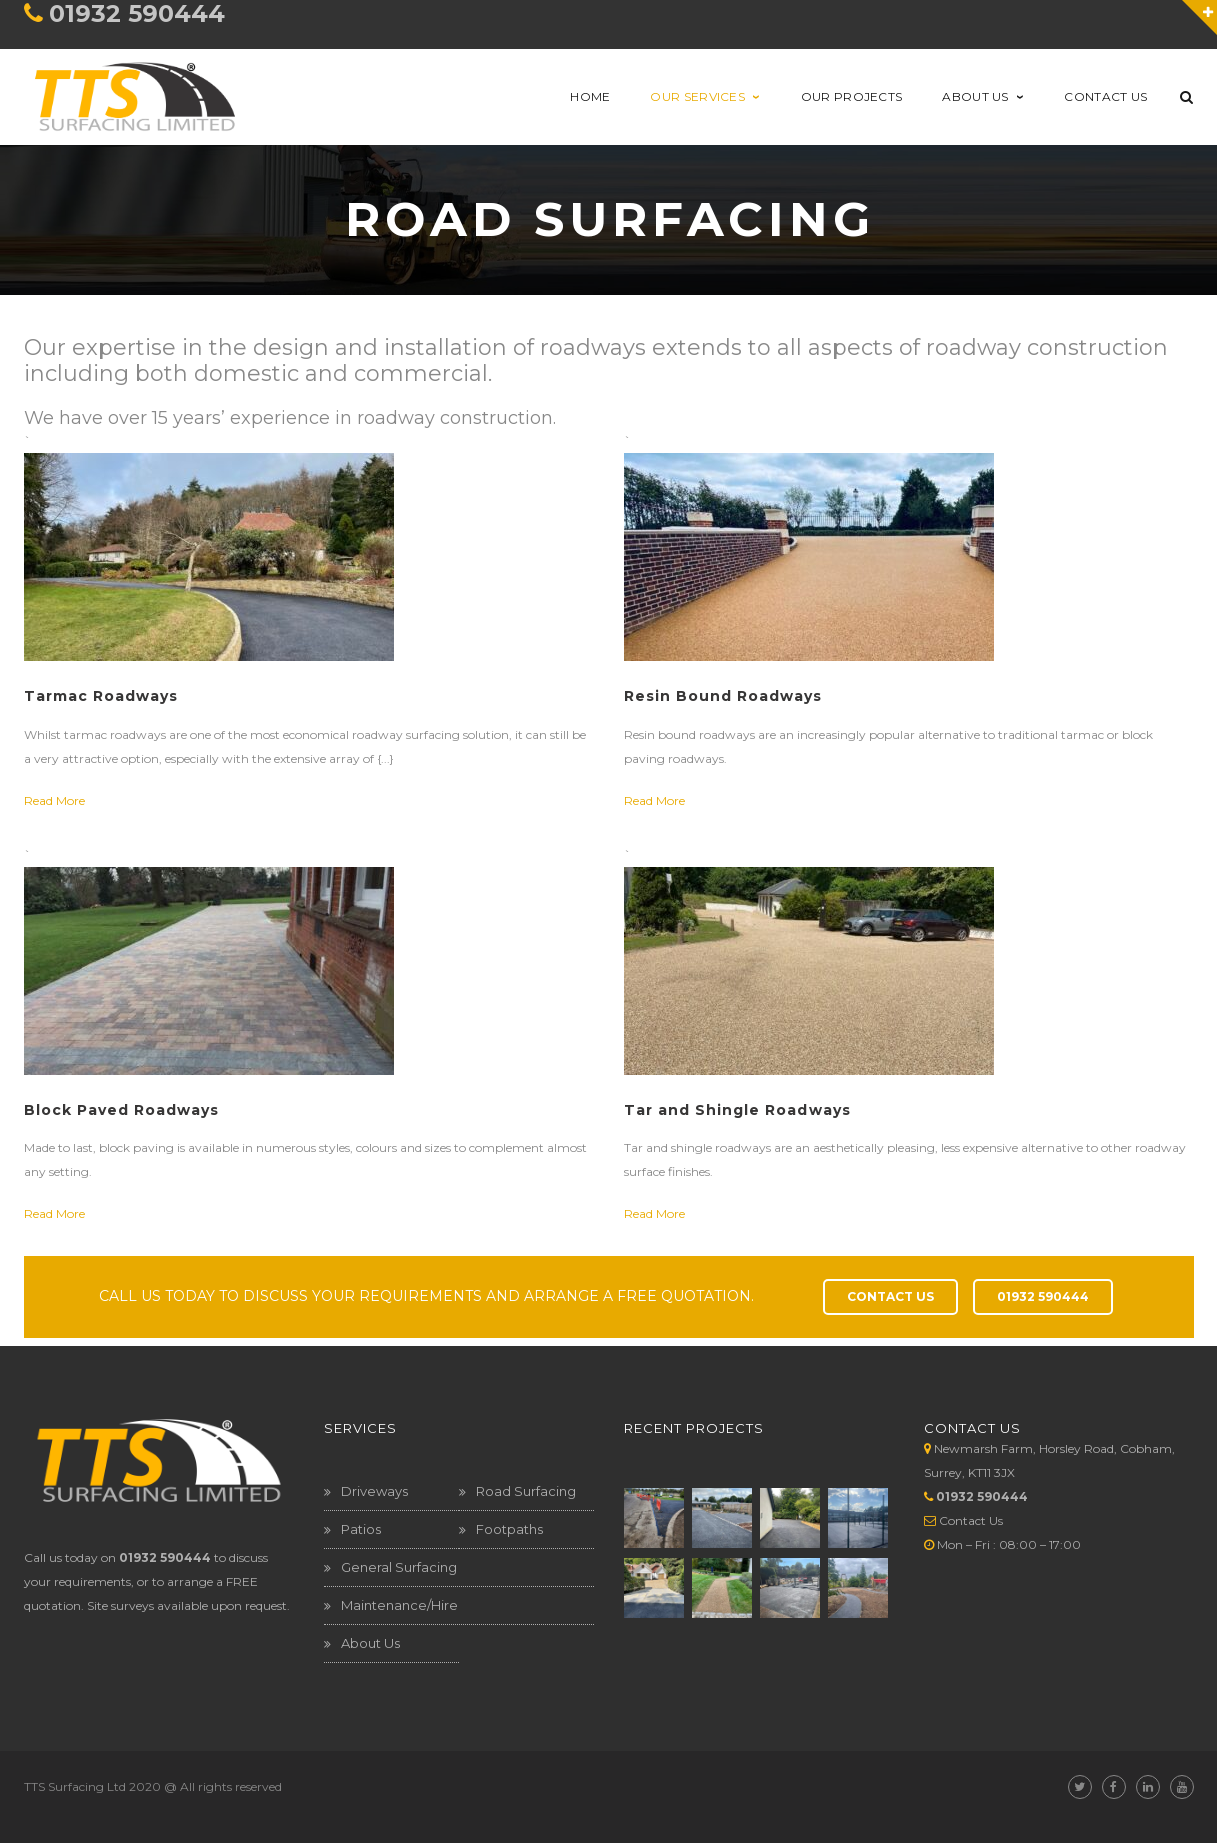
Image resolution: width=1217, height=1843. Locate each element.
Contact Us (971, 1520)
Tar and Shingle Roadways (737, 1110)
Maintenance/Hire (399, 1605)
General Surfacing (399, 1567)
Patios (361, 1529)
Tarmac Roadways (101, 696)
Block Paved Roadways (122, 1110)
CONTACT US (890, 1296)
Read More (54, 800)
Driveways (374, 1491)
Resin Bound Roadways (723, 696)
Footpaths (509, 1529)
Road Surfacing (526, 1491)
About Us (370, 1643)
